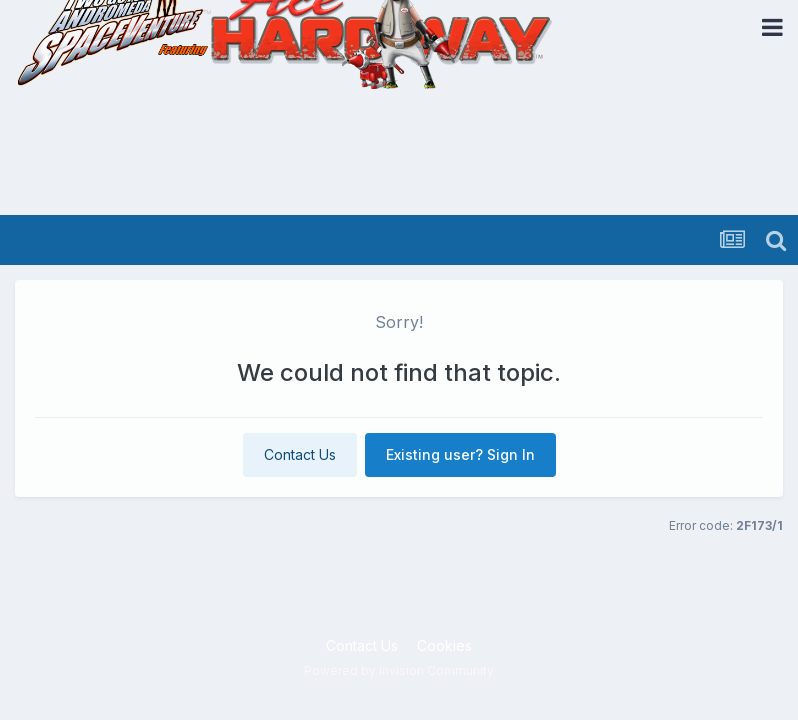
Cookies (444, 645)
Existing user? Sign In (460, 454)
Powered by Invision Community (399, 670)
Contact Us (300, 454)
